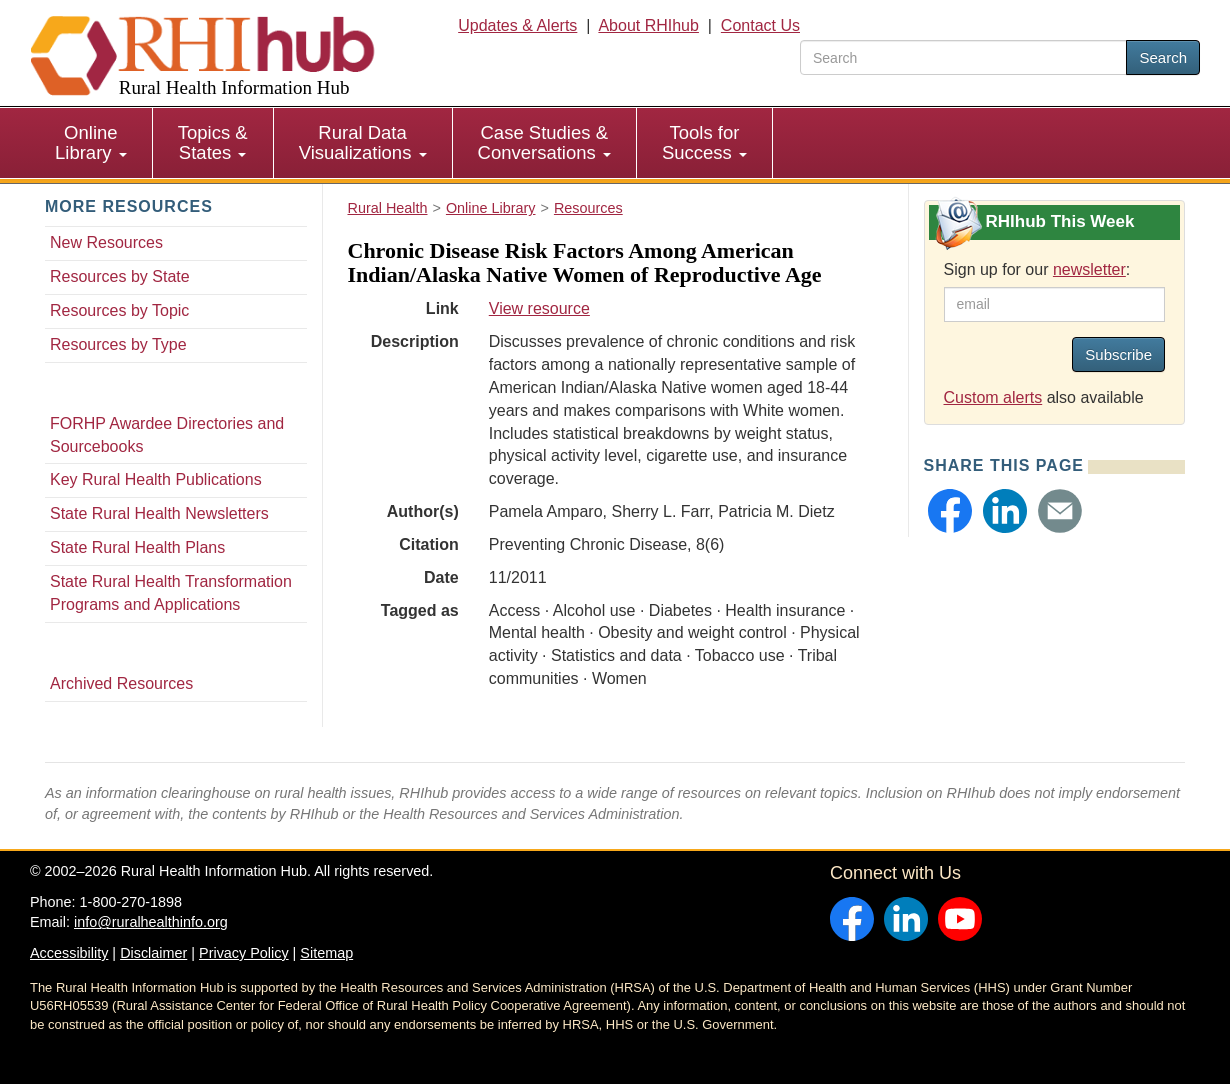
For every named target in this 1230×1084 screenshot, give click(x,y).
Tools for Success (704, 142)
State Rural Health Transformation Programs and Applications (171, 593)
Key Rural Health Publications (156, 479)
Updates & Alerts (517, 25)
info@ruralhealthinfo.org (151, 922)
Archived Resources (121, 683)
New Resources (106, 242)
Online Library (91, 142)
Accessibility (69, 953)
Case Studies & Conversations (544, 142)
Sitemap (326, 953)
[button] (950, 511)
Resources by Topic (119, 310)
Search (1163, 57)
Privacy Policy (244, 953)
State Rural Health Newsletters (159, 513)
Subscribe (1118, 354)
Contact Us (760, 25)
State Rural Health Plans (137, 547)
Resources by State (120, 276)
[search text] (963, 57)
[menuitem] (91, 143)
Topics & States (213, 142)
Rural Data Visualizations (363, 142)
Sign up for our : (1037, 269)
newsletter (1089, 269)
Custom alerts (993, 397)
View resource (539, 308)
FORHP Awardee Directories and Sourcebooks (167, 435)
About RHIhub (648, 25)
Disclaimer (153, 953)
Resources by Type (118, 344)
